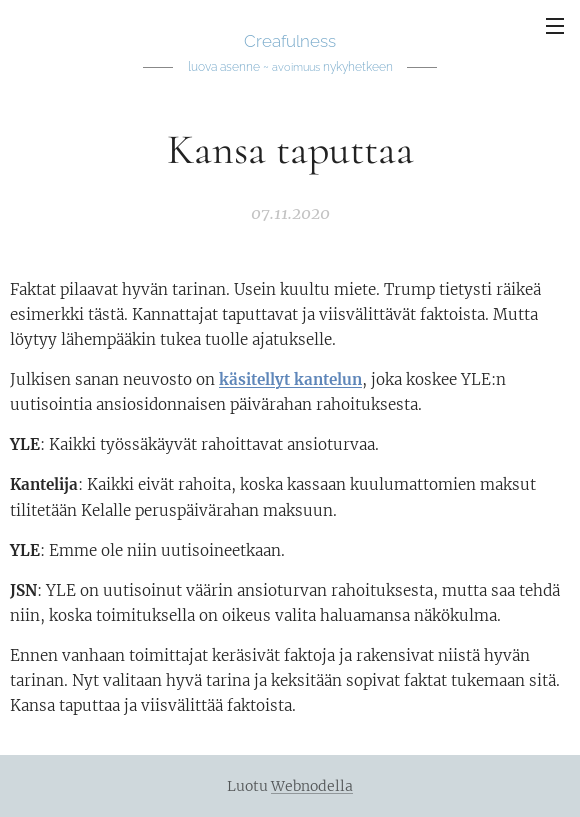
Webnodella (312, 786)
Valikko (555, 26)
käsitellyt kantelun (290, 380)
